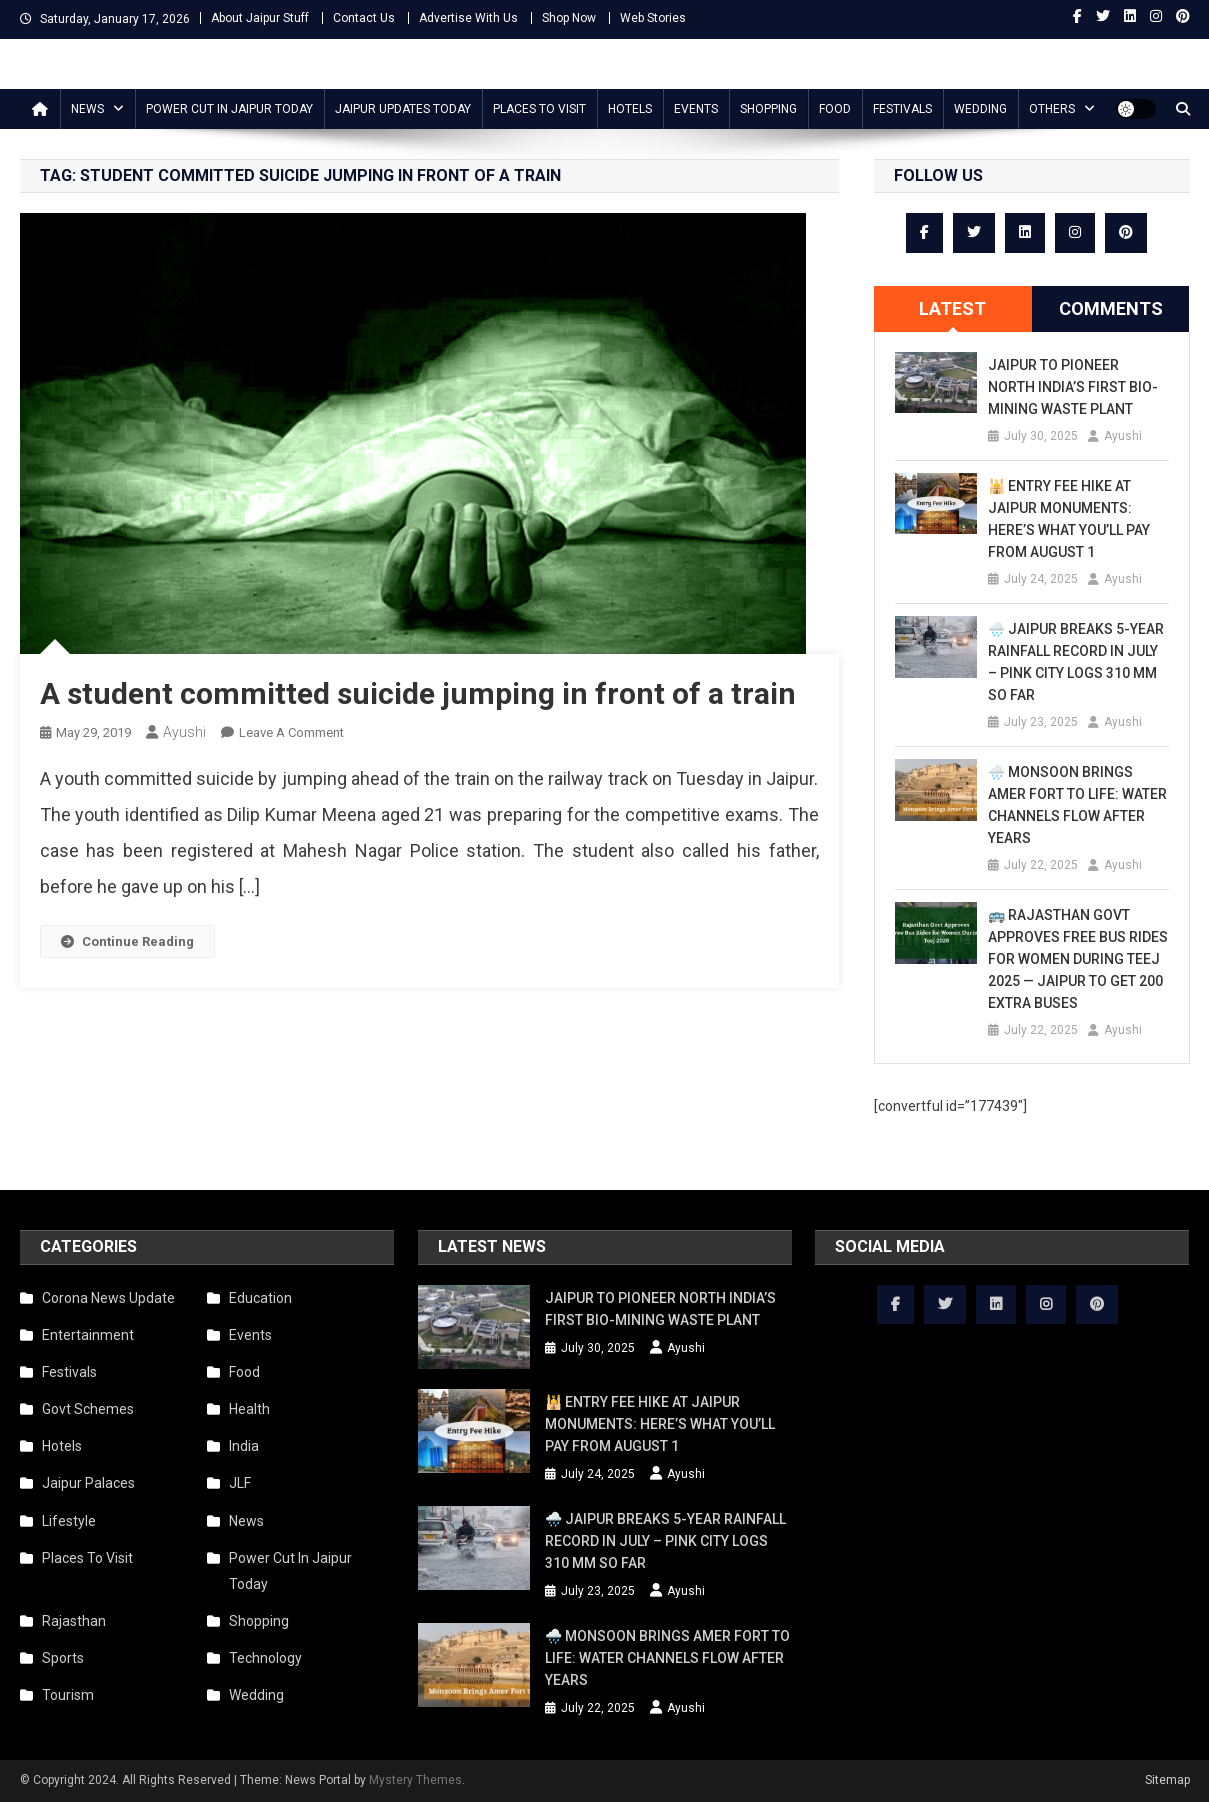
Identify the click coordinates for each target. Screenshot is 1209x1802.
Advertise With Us (468, 18)
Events (696, 109)
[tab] (953, 309)
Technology (265, 1658)
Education (260, 1298)
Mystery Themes (415, 1780)
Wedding (980, 109)
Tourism (68, 1695)
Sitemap (1167, 1780)
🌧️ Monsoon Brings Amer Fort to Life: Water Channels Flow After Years (1077, 805)
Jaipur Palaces (88, 1483)
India (244, 1446)
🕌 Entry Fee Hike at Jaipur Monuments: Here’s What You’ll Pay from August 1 (1069, 519)
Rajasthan (74, 1621)
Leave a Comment (291, 732)
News (87, 109)
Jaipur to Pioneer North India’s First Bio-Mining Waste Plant (1073, 387)
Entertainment (88, 1335)
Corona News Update (108, 1298)
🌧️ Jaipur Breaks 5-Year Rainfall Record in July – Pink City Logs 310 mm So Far (1076, 662)
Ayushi (184, 732)
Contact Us (364, 18)
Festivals (902, 109)
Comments (1111, 308)
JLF (240, 1483)
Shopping (768, 109)
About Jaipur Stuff (260, 18)
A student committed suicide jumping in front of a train (418, 693)
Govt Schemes (88, 1409)
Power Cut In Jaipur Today (229, 109)
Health (249, 1409)
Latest (952, 308)
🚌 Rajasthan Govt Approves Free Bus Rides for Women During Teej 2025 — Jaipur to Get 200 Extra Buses (1078, 959)
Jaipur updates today (403, 109)
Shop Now (569, 18)
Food (835, 109)
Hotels (630, 109)
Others (1052, 109)
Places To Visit (539, 109)
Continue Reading (127, 941)
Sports (63, 1658)
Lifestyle (69, 1521)
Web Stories (653, 18)
